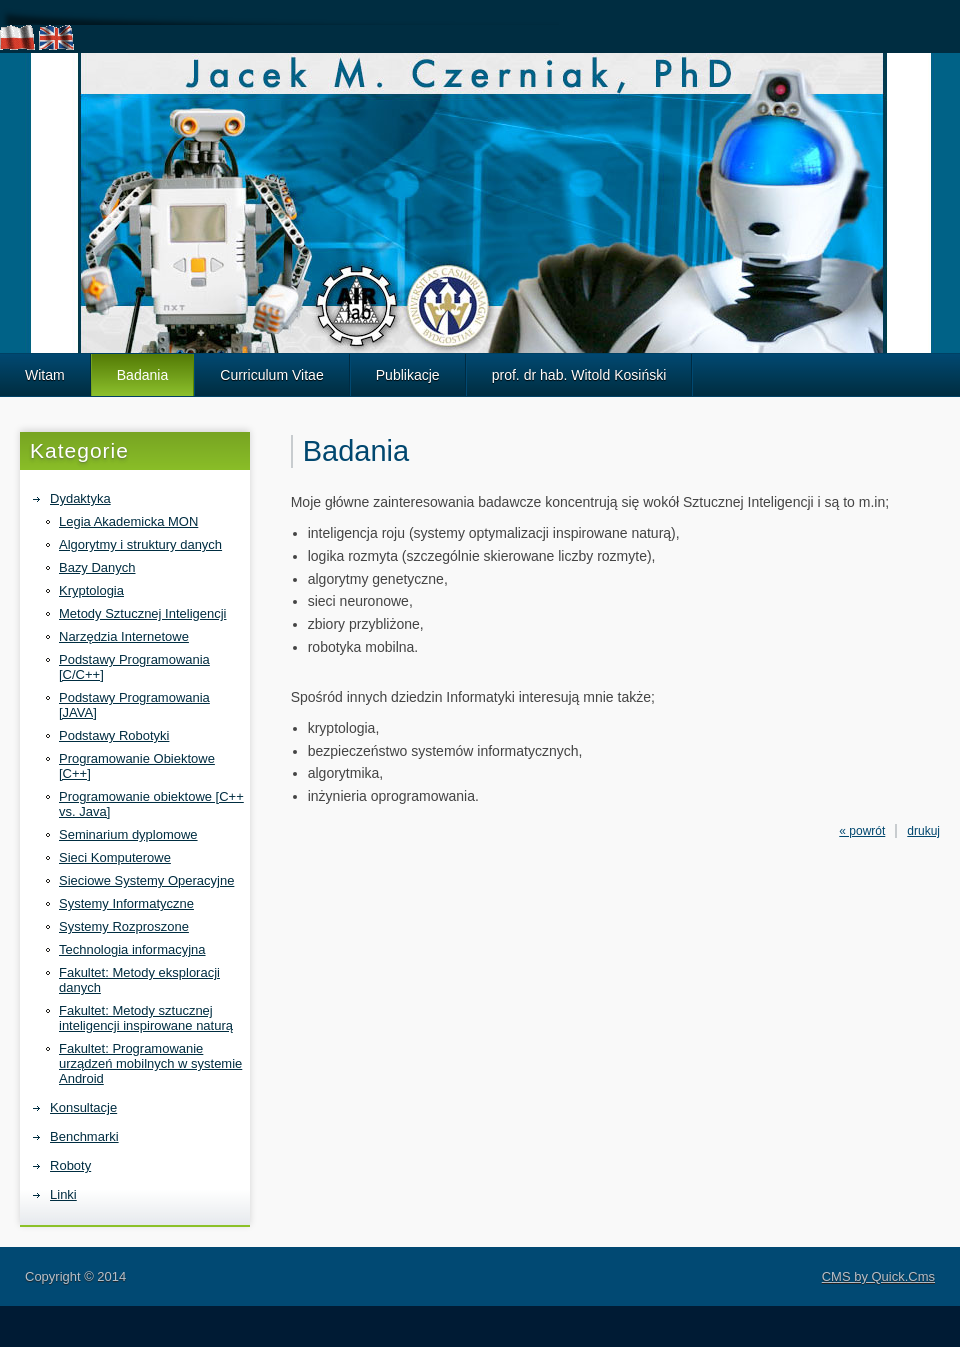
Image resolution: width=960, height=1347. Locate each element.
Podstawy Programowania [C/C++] (134, 667)
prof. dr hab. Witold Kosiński (579, 375)
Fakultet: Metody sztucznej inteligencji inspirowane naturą (146, 1018)
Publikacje (408, 375)
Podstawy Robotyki (114, 735)
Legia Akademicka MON (128, 521)
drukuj (923, 831)
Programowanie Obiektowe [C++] (137, 766)
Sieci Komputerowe (115, 857)
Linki (63, 1194)
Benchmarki (84, 1136)
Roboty (70, 1165)
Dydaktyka (80, 498)
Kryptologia (91, 590)
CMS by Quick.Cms (878, 1276)
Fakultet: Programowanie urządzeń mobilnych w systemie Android (150, 1063)
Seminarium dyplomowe (128, 834)
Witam (45, 375)
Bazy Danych (97, 567)
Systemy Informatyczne (126, 903)
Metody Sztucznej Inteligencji (142, 613)
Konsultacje (83, 1107)
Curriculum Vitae (271, 375)
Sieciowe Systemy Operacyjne (146, 880)
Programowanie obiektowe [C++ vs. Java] (151, 804)
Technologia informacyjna (132, 949)
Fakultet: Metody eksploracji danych (139, 980)
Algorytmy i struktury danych (140, 544)
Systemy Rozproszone (124, 926)
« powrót (862, 831)
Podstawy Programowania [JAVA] (134, 705)
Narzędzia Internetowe (124, 636)
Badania (143, 375)
